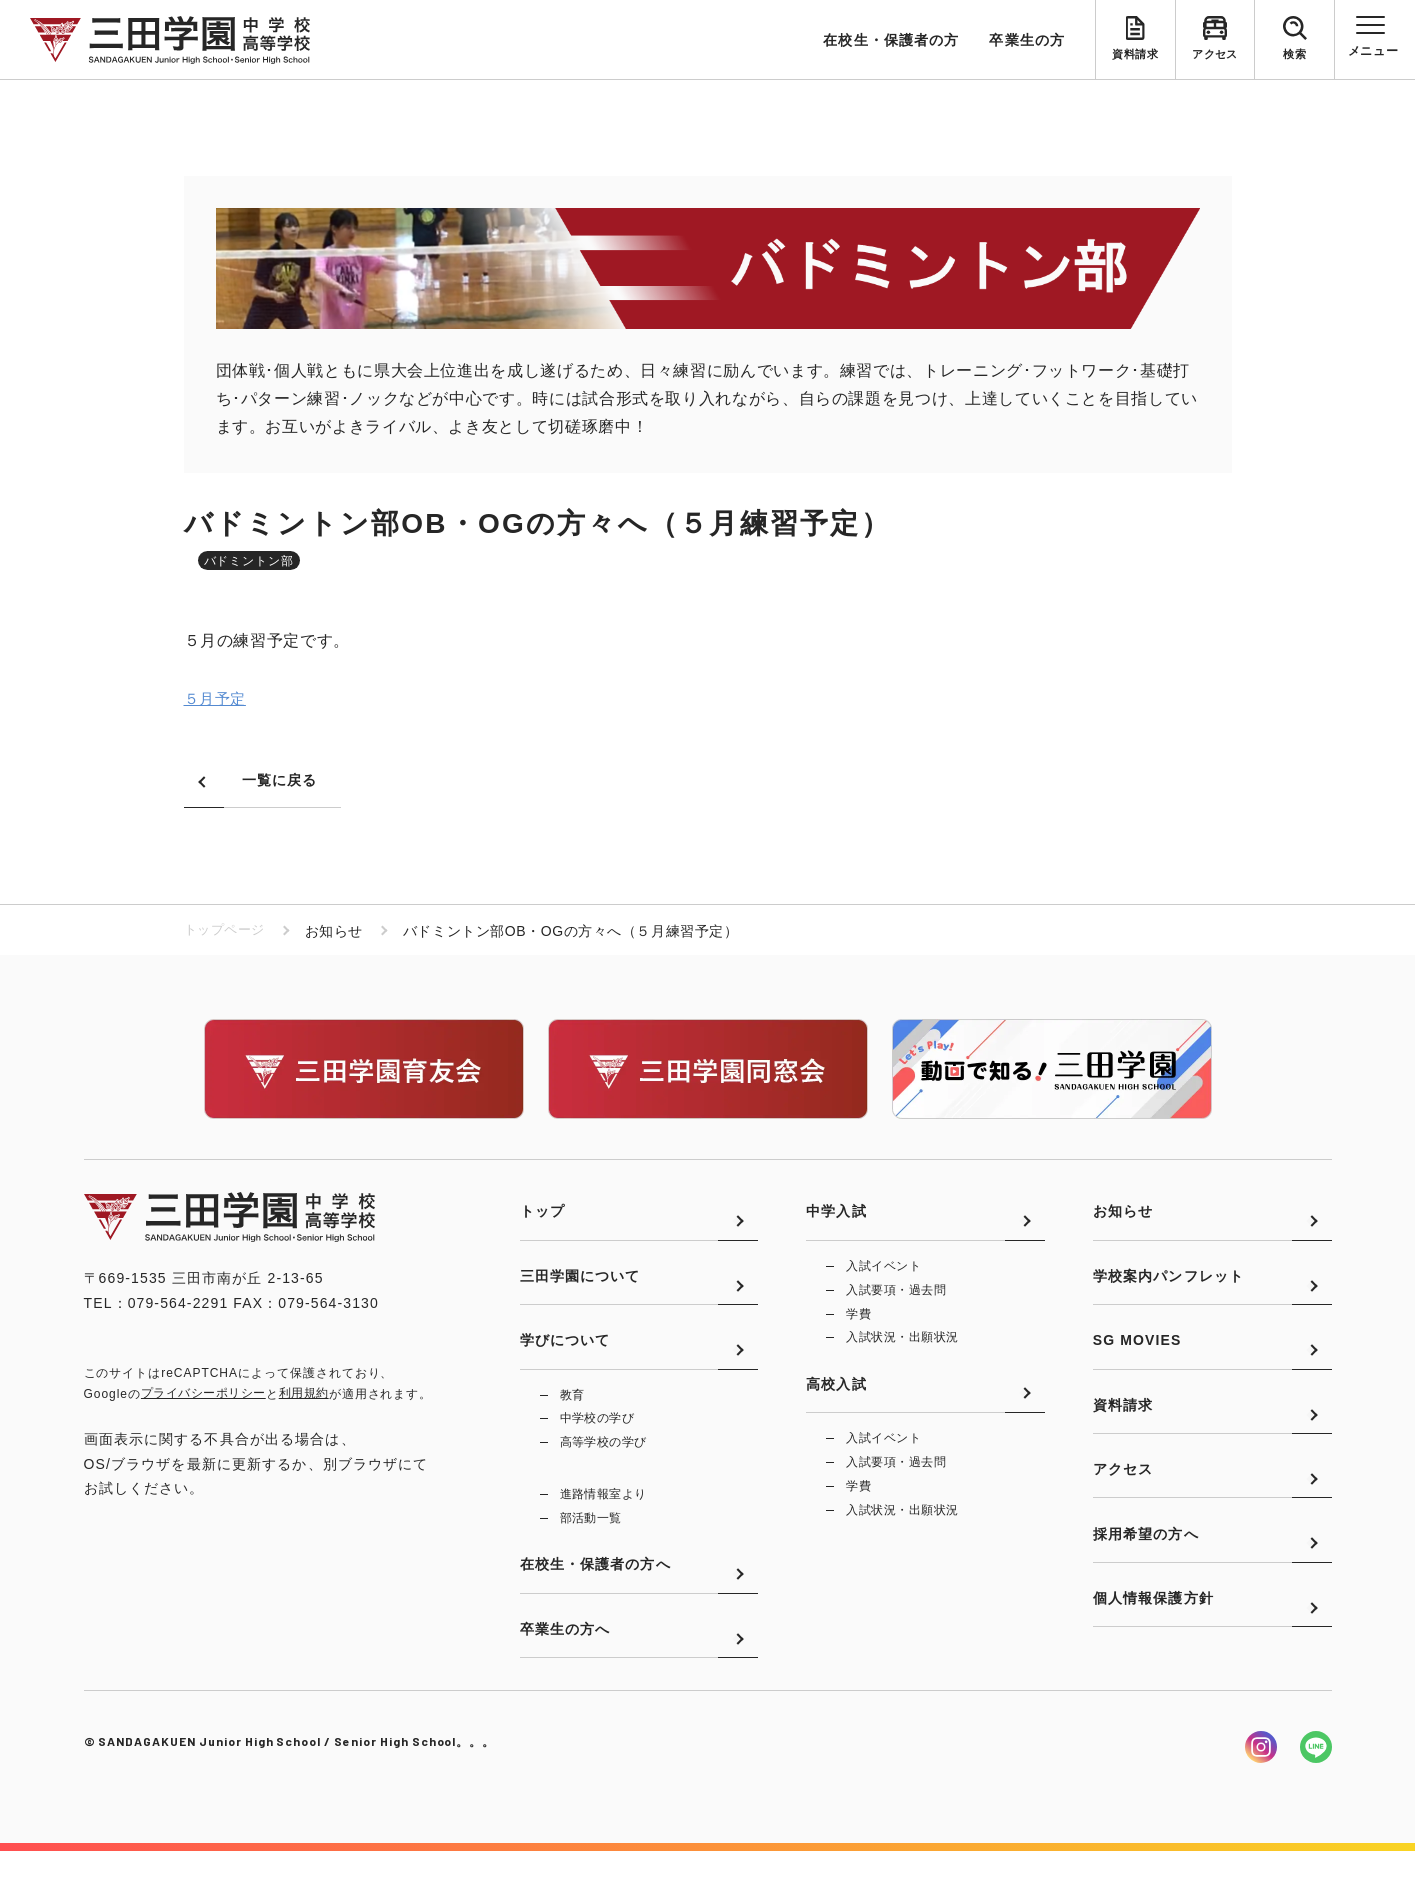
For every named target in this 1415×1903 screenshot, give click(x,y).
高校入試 (836, 1407)
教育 (572, 1424)
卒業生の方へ (565, 1680)
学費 (858, 1327)
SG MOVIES (1137, 1368)
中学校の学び (597, 1449)
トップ (542, 1221)
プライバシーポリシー (203, 1395)
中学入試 (836, 1221)
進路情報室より (603, 1527)
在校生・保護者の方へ (595, 1607)
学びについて (565, 1368)
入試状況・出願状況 (902, 1352)
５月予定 (217, 700)
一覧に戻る (280, 781)
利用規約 (304, 1395)
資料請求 (1135, 56)
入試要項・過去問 (896, 1302)
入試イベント (883, 1277)
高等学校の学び (603, 1474)
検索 (1294, 56)
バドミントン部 (249, 561)
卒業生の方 (1027, 40)
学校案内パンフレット (1168, 1295)
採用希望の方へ (1146, 1589)
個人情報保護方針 (1153, 1662)
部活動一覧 (591, 1552)
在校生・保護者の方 (891, 40)
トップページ (227, 932)
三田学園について (580, 1295)
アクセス (1215, 56)
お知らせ (1123, 1221)
